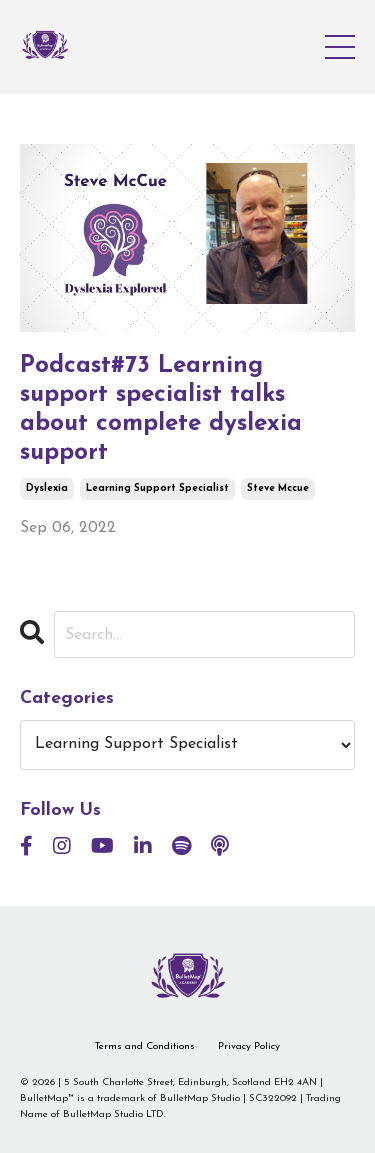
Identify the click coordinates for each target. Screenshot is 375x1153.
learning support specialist (157, 488)
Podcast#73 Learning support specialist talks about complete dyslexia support (161, 409)
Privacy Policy (249, 1046)
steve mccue (278, 488)
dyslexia (47, 488)
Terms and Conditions (145, 1046)
